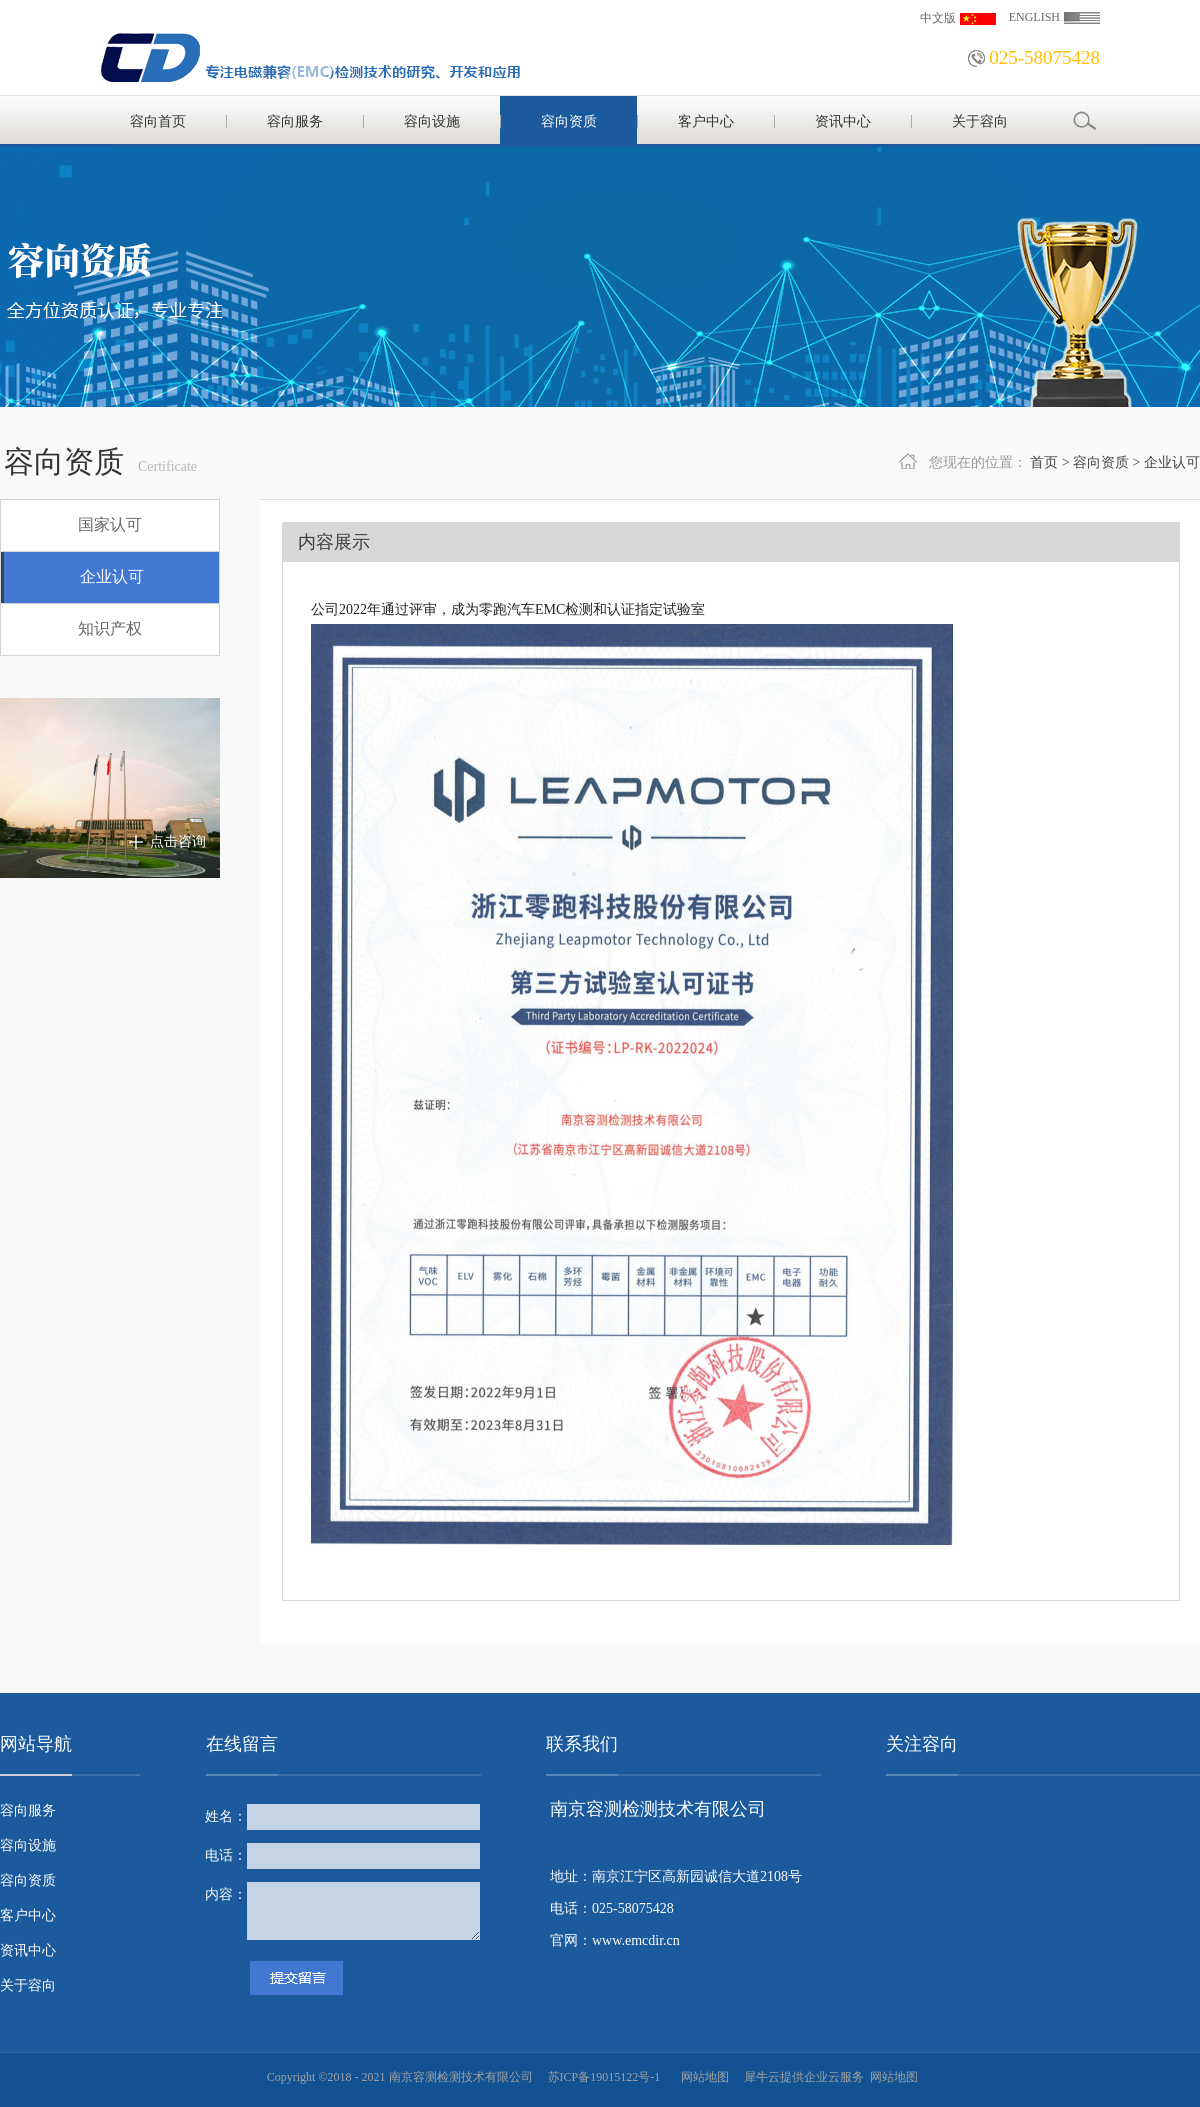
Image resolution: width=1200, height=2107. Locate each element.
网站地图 (702, 2077)
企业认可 (1172, 462)
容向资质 (1101, 462)
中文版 (938, 18)
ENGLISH (1034, 17)
